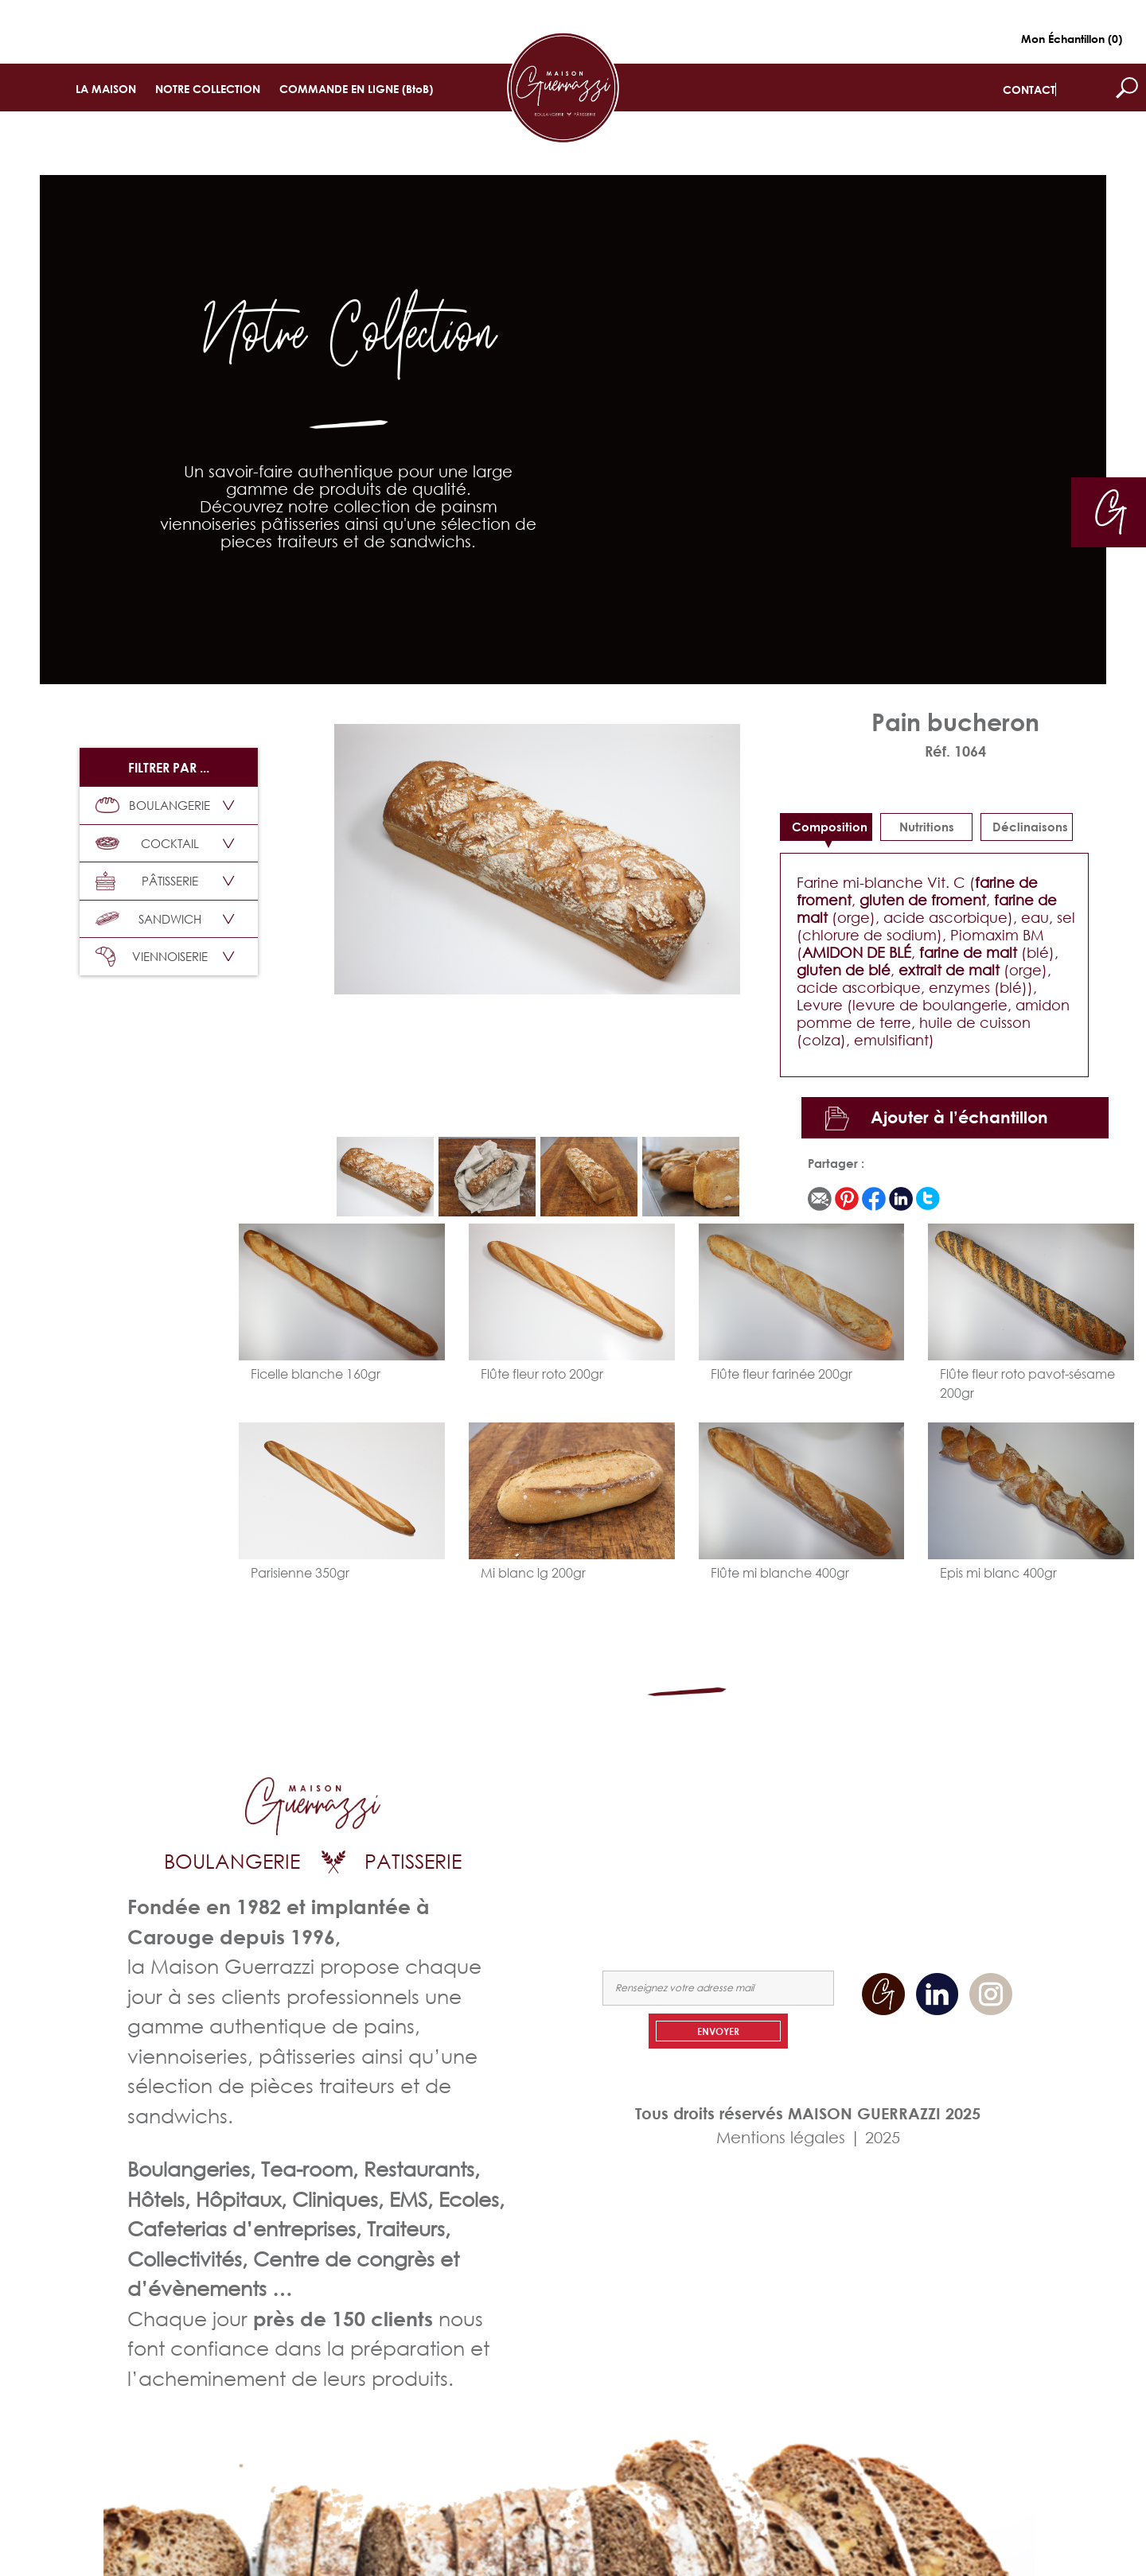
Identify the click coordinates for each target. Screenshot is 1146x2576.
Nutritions (926, 826)
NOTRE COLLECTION (207, 88)
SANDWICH (148, 919)
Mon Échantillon (1071, 38)
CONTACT (1029, 89)
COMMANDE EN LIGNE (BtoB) (356, 88)
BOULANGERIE (153, 805)
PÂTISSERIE (147, 881)
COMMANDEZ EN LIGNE (842, 1846)
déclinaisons (1030, 826)
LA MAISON (106, 88)
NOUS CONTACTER (966, 1846)
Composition (829, 826)
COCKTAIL (147, 843)
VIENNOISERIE (152, 957)
